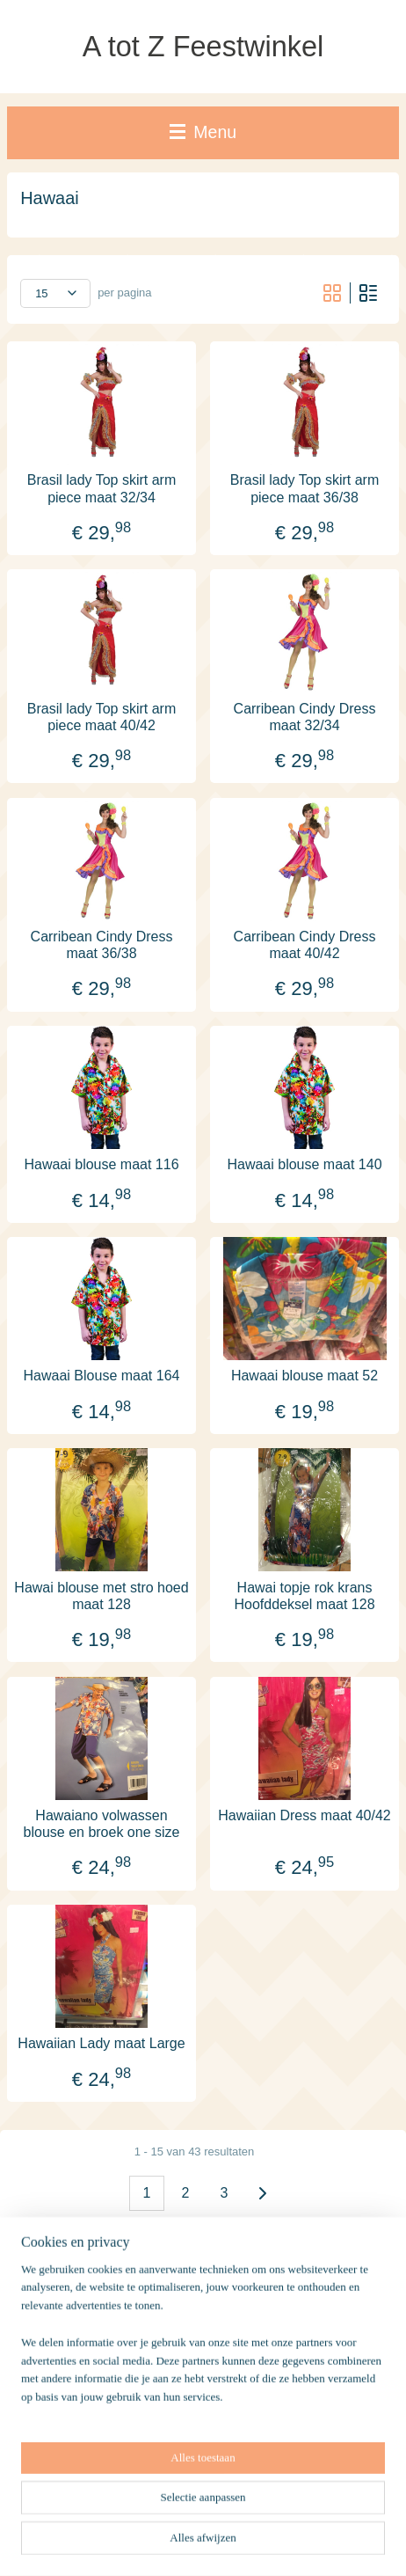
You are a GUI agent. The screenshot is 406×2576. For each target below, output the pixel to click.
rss (223, 2514)
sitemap (193, 2514)
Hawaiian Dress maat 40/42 (304, 1814)
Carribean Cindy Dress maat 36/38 (102, 944)
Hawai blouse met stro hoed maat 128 (101, 1595)
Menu (203, 132)
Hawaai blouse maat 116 (101, 1164)
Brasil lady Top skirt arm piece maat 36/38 (305, 488)
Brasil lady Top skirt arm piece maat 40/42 (102, 716)
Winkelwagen (68, 2441)
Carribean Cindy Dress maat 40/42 (305, 944)
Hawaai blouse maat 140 (304, 1164)
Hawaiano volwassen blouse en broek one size (102, 1823)
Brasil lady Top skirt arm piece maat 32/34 (102, 488)
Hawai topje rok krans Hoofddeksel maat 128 (304, 1595)
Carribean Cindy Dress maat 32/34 (305, 716)
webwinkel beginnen (281, 2514)
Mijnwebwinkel (203, 2543)
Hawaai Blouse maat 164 (102, 1375)
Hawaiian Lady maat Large (101, 2043)
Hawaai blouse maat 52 (304, 1375)
